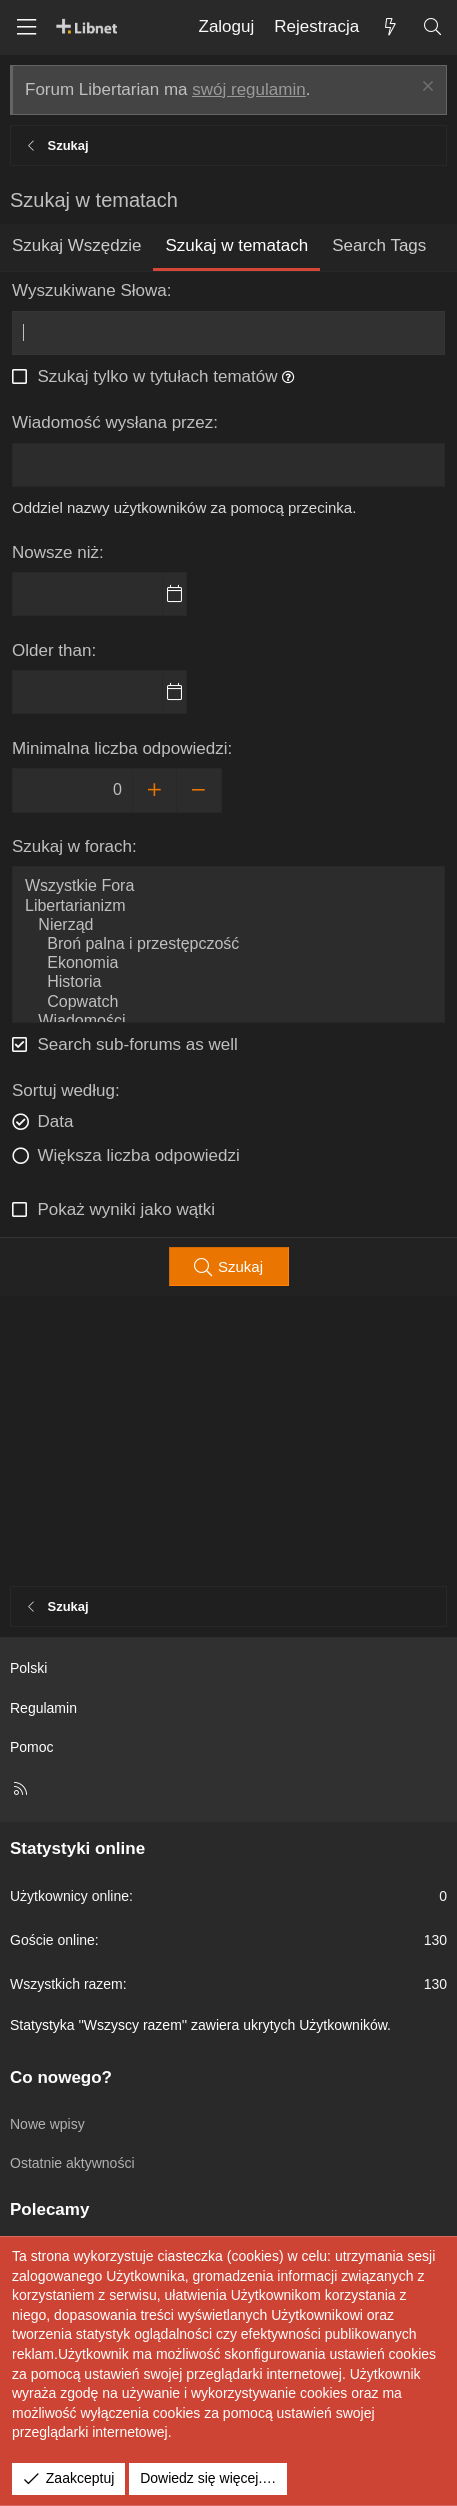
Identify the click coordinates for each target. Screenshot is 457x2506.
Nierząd (228, 925)
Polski (28, 1668)
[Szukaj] (432, 27)
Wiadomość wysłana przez (112, 422)
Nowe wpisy (47, 2124)
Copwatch (228, 1002)
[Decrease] (199, 790)
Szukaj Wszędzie (76, 245)
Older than (51, 650)
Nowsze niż (55, 552)
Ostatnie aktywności (72, 2163)
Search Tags (379, 245)
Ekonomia (228, 963)
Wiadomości (228, 1021)
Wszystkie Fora (228, 886)
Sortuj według (63, 1090)
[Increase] (154, 790)
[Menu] (26, 27)
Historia (228, 982)
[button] (288, 376)
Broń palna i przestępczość (228, 944)
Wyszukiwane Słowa (89, 290)
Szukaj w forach (72, 846)
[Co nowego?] (390, 27)
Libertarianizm (228, 906)
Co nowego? (61, 2077)
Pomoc (32, 1747)
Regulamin (43, 1708)
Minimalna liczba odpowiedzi (119, 748)
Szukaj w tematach (236, 245)
